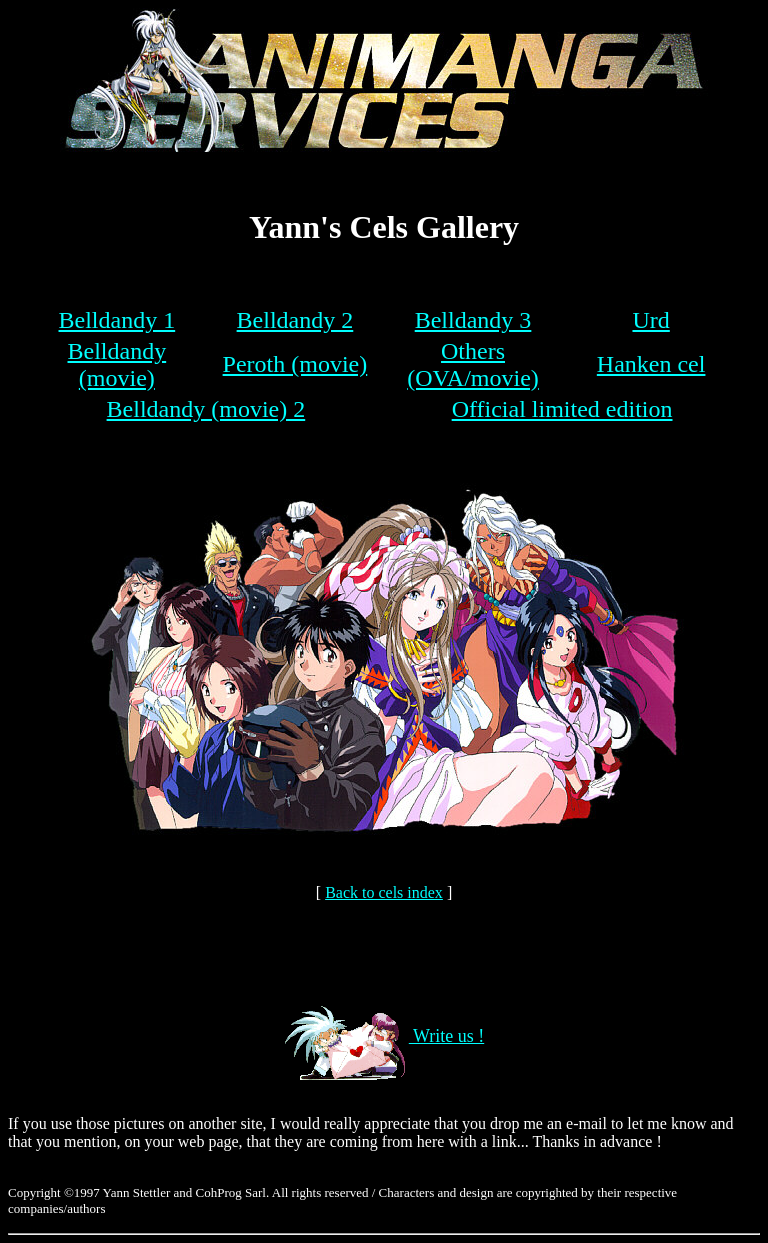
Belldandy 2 (295, 320)
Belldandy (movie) (117, 364)
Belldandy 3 (473, 320)
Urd (650, 320)
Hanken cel (651, 364)
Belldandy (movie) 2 (206, 409)
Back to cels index (384, 892)
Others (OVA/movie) (473, 364)
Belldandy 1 (117, 320)
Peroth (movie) (295, 364)
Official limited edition (562, 409)
